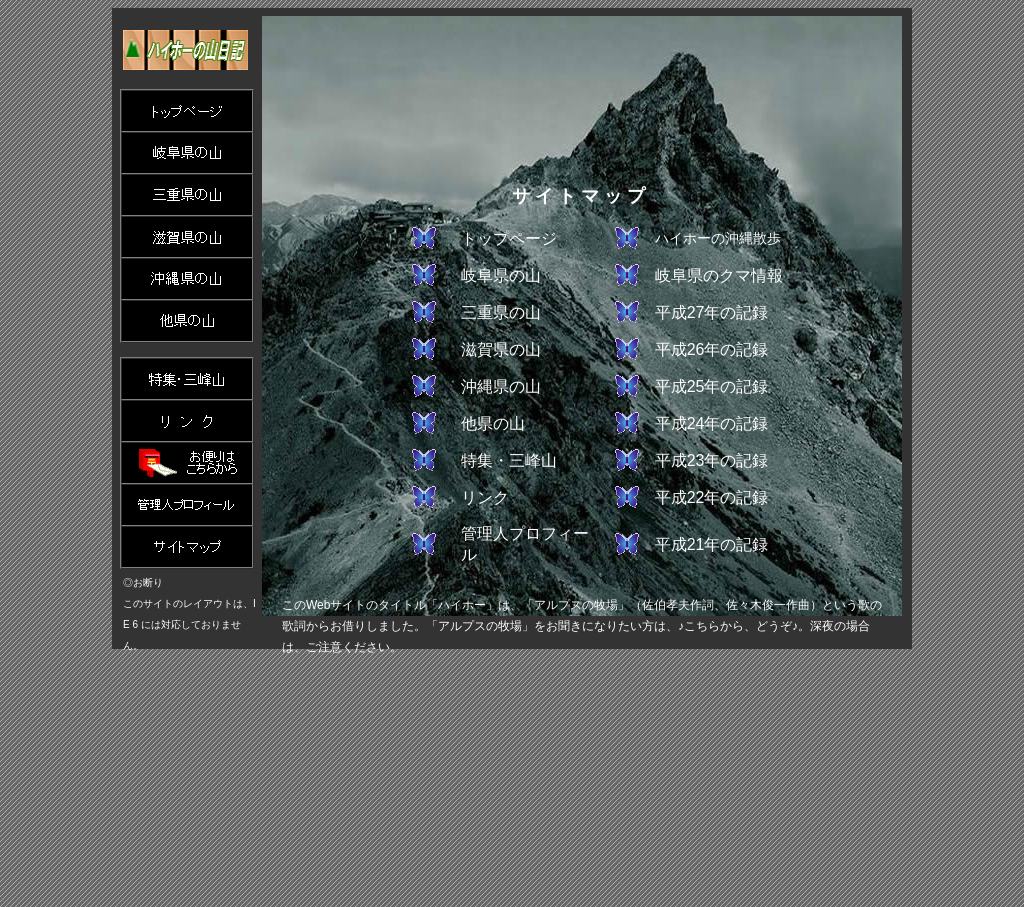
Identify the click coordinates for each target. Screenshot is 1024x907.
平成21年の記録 (712, 544)
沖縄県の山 (501, 386)
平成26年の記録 (712, 349)
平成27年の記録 (712, 312)
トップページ (509, 238)
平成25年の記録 (712, 386)
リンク (485, 497)
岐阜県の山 (501, 275)
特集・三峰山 (509, 460)
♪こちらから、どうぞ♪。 (744, 626)
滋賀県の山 (501, 349)
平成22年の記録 (712, 497)
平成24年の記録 (712, 423)
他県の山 (493, 423)
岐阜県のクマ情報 (719, 275)
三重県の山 (501, 312)
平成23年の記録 (712, 460)
